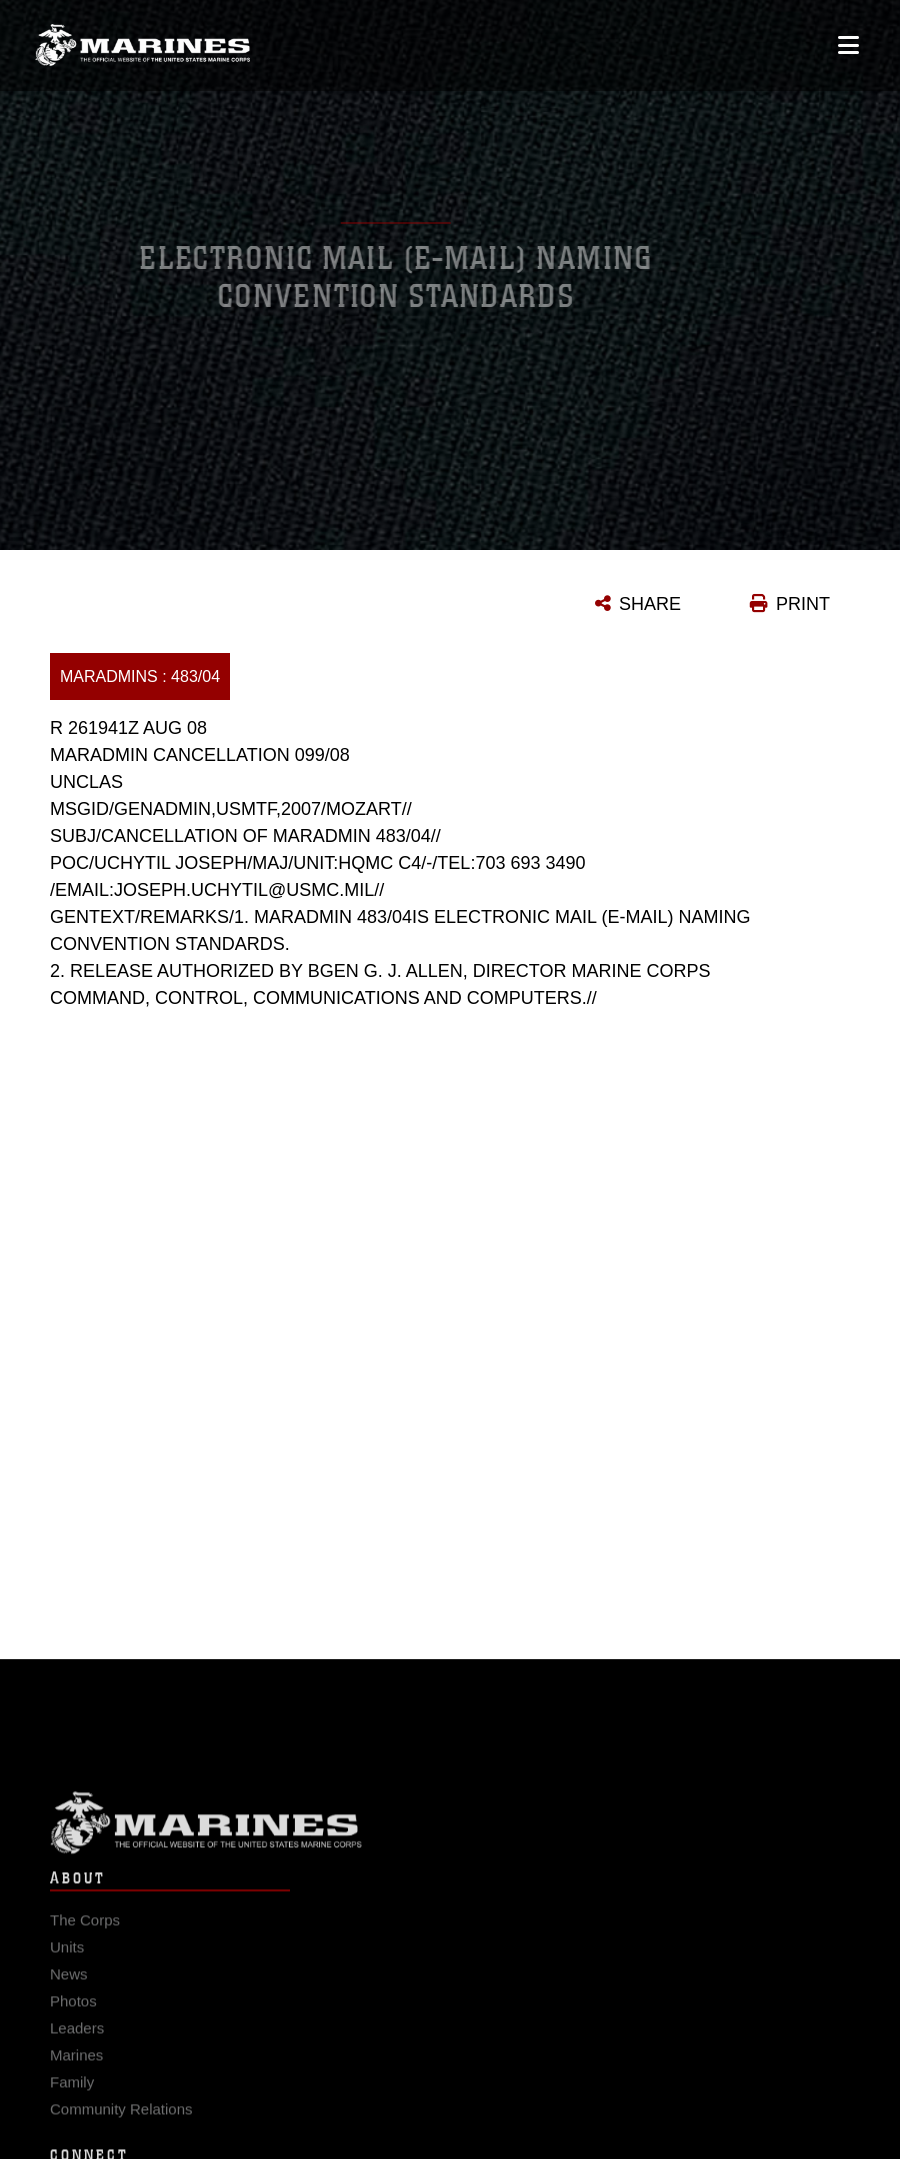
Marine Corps (450, 1832)
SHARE (650, 604)
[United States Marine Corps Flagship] (142, 40)
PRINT (803, 604)
